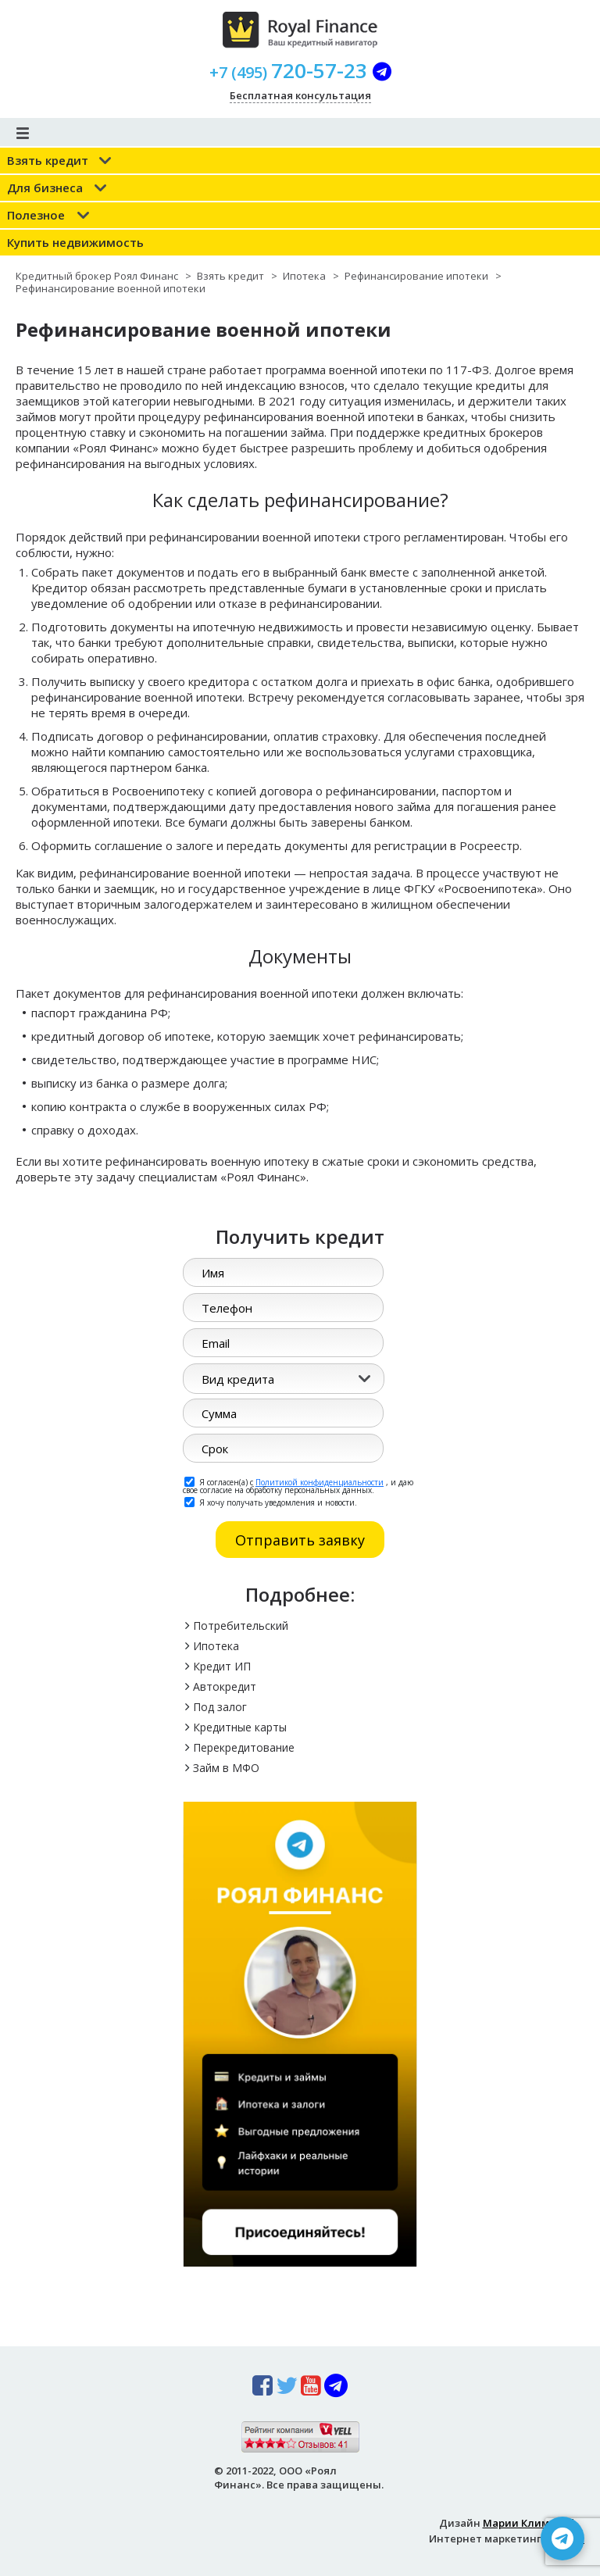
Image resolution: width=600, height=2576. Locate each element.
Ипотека (216, 1645)
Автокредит (224, 1686)
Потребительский (240, 1625)
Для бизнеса (45, 187)
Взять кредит (47, 160)
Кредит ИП (222, 1666)
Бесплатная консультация (300, 95)
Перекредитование (244, 1747)
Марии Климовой (529, 2523)
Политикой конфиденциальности (319, 1482)
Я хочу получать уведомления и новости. (270, 1501)
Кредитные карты (240, 1727)
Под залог (220, 1706)
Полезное (36, 215)
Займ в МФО (226, 1767)
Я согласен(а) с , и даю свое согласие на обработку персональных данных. (298, 1485)
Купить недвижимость (75, 242)
